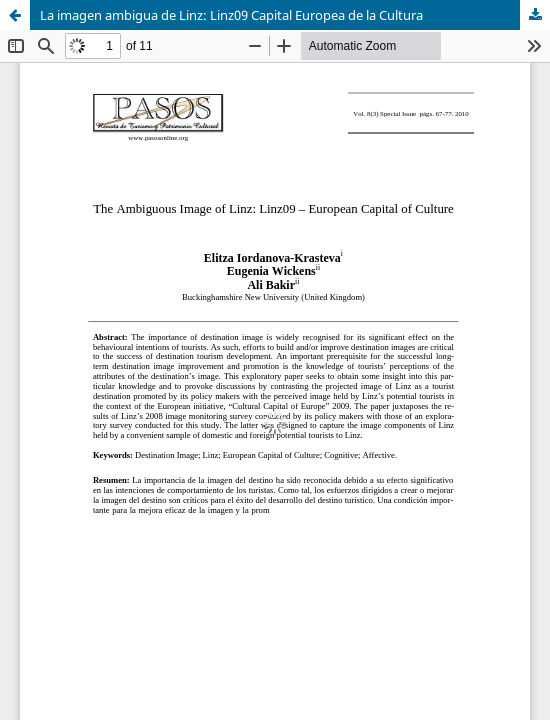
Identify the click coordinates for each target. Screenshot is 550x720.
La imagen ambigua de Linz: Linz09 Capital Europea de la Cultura (231, 15)
